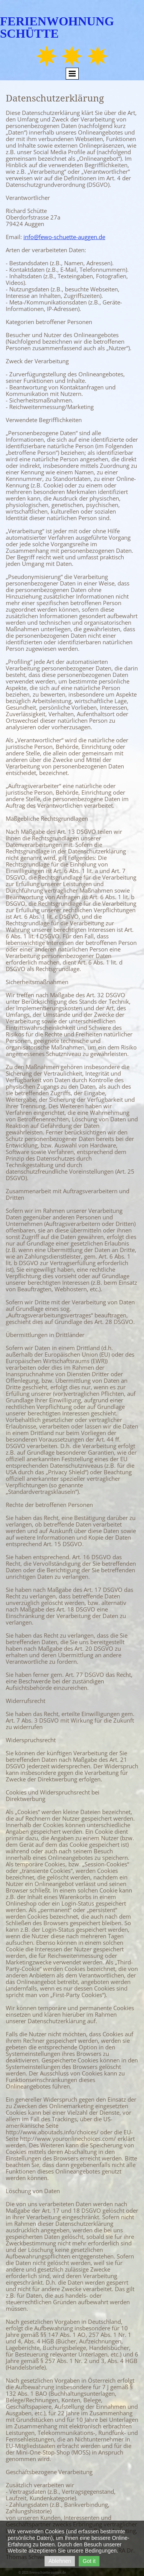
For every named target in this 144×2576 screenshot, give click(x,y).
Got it (89, 2561)
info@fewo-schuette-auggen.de (64, 237)
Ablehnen (59, 2561)
